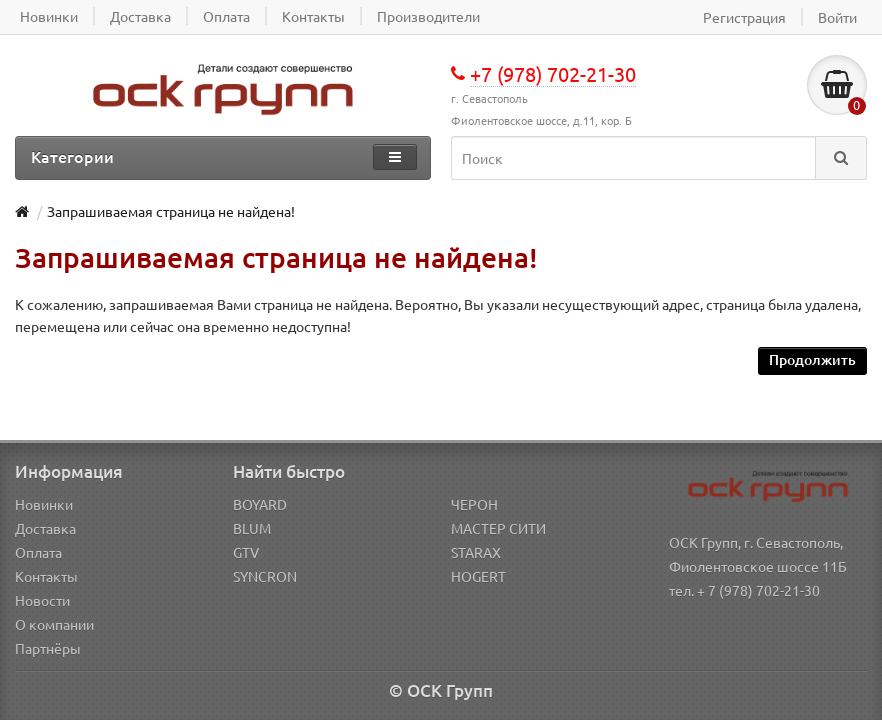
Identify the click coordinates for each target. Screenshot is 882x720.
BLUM (252, 528)
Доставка (45, 528)
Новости (42, 600)
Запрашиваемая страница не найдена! (171, 211)
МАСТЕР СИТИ (498, 528)
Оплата (38, 552)
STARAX (476, 552)
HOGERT (478, 576)
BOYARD (260, 504)
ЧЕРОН (474, 504)
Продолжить (812, 359)
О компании (54, 624)
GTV (246, 552)
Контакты (46, 576)
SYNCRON (265, 576)
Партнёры (48, 648)
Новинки (44, 504)
